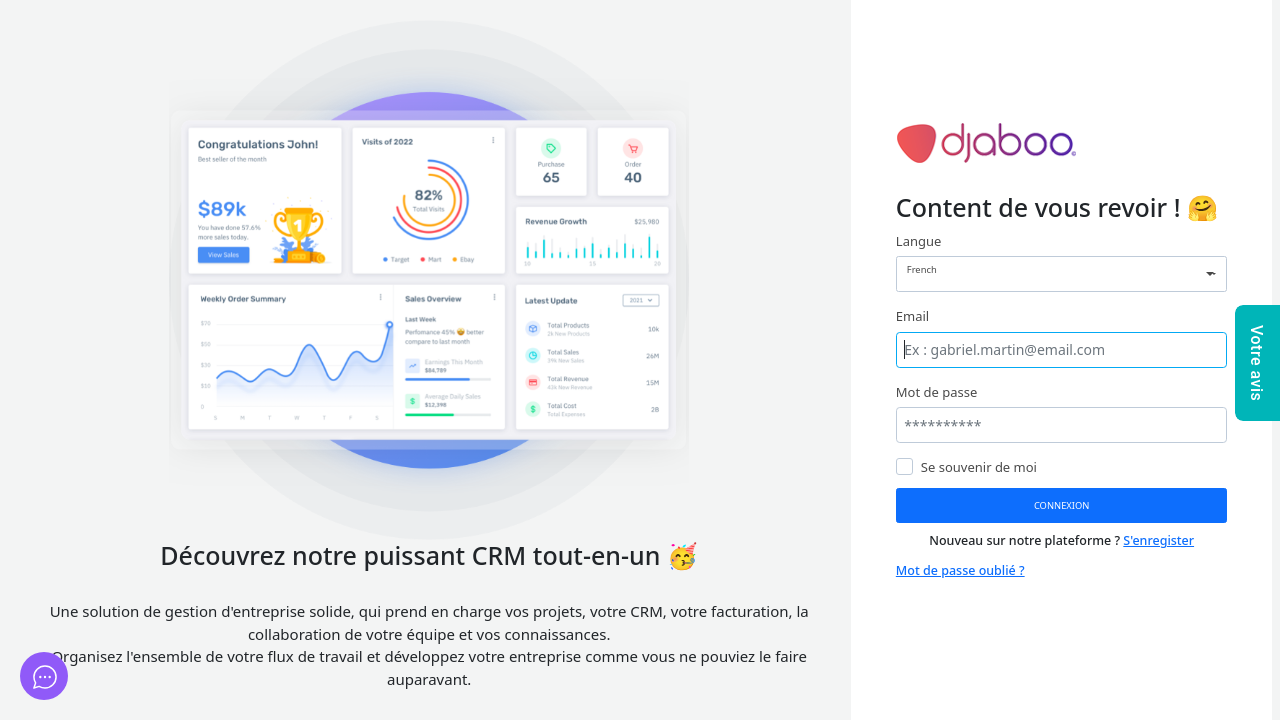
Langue (919, 241)
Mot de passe (937, 392)
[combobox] (1062, 274)
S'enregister (1158, 540)
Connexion (1062, 505)
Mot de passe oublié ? (960, 570)
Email (912, 316)
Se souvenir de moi (979, 467)
